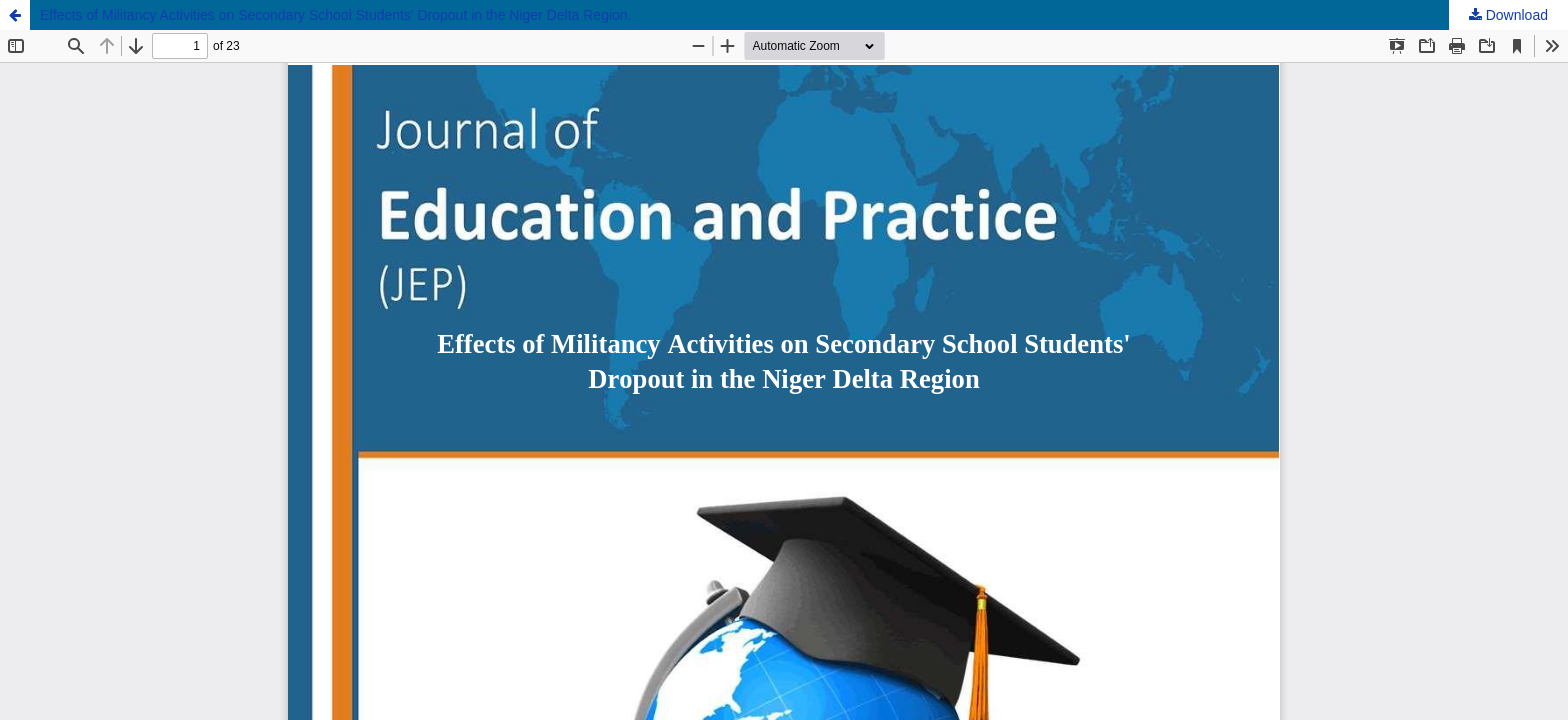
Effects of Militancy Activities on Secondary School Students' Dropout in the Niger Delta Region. (336, 15)
